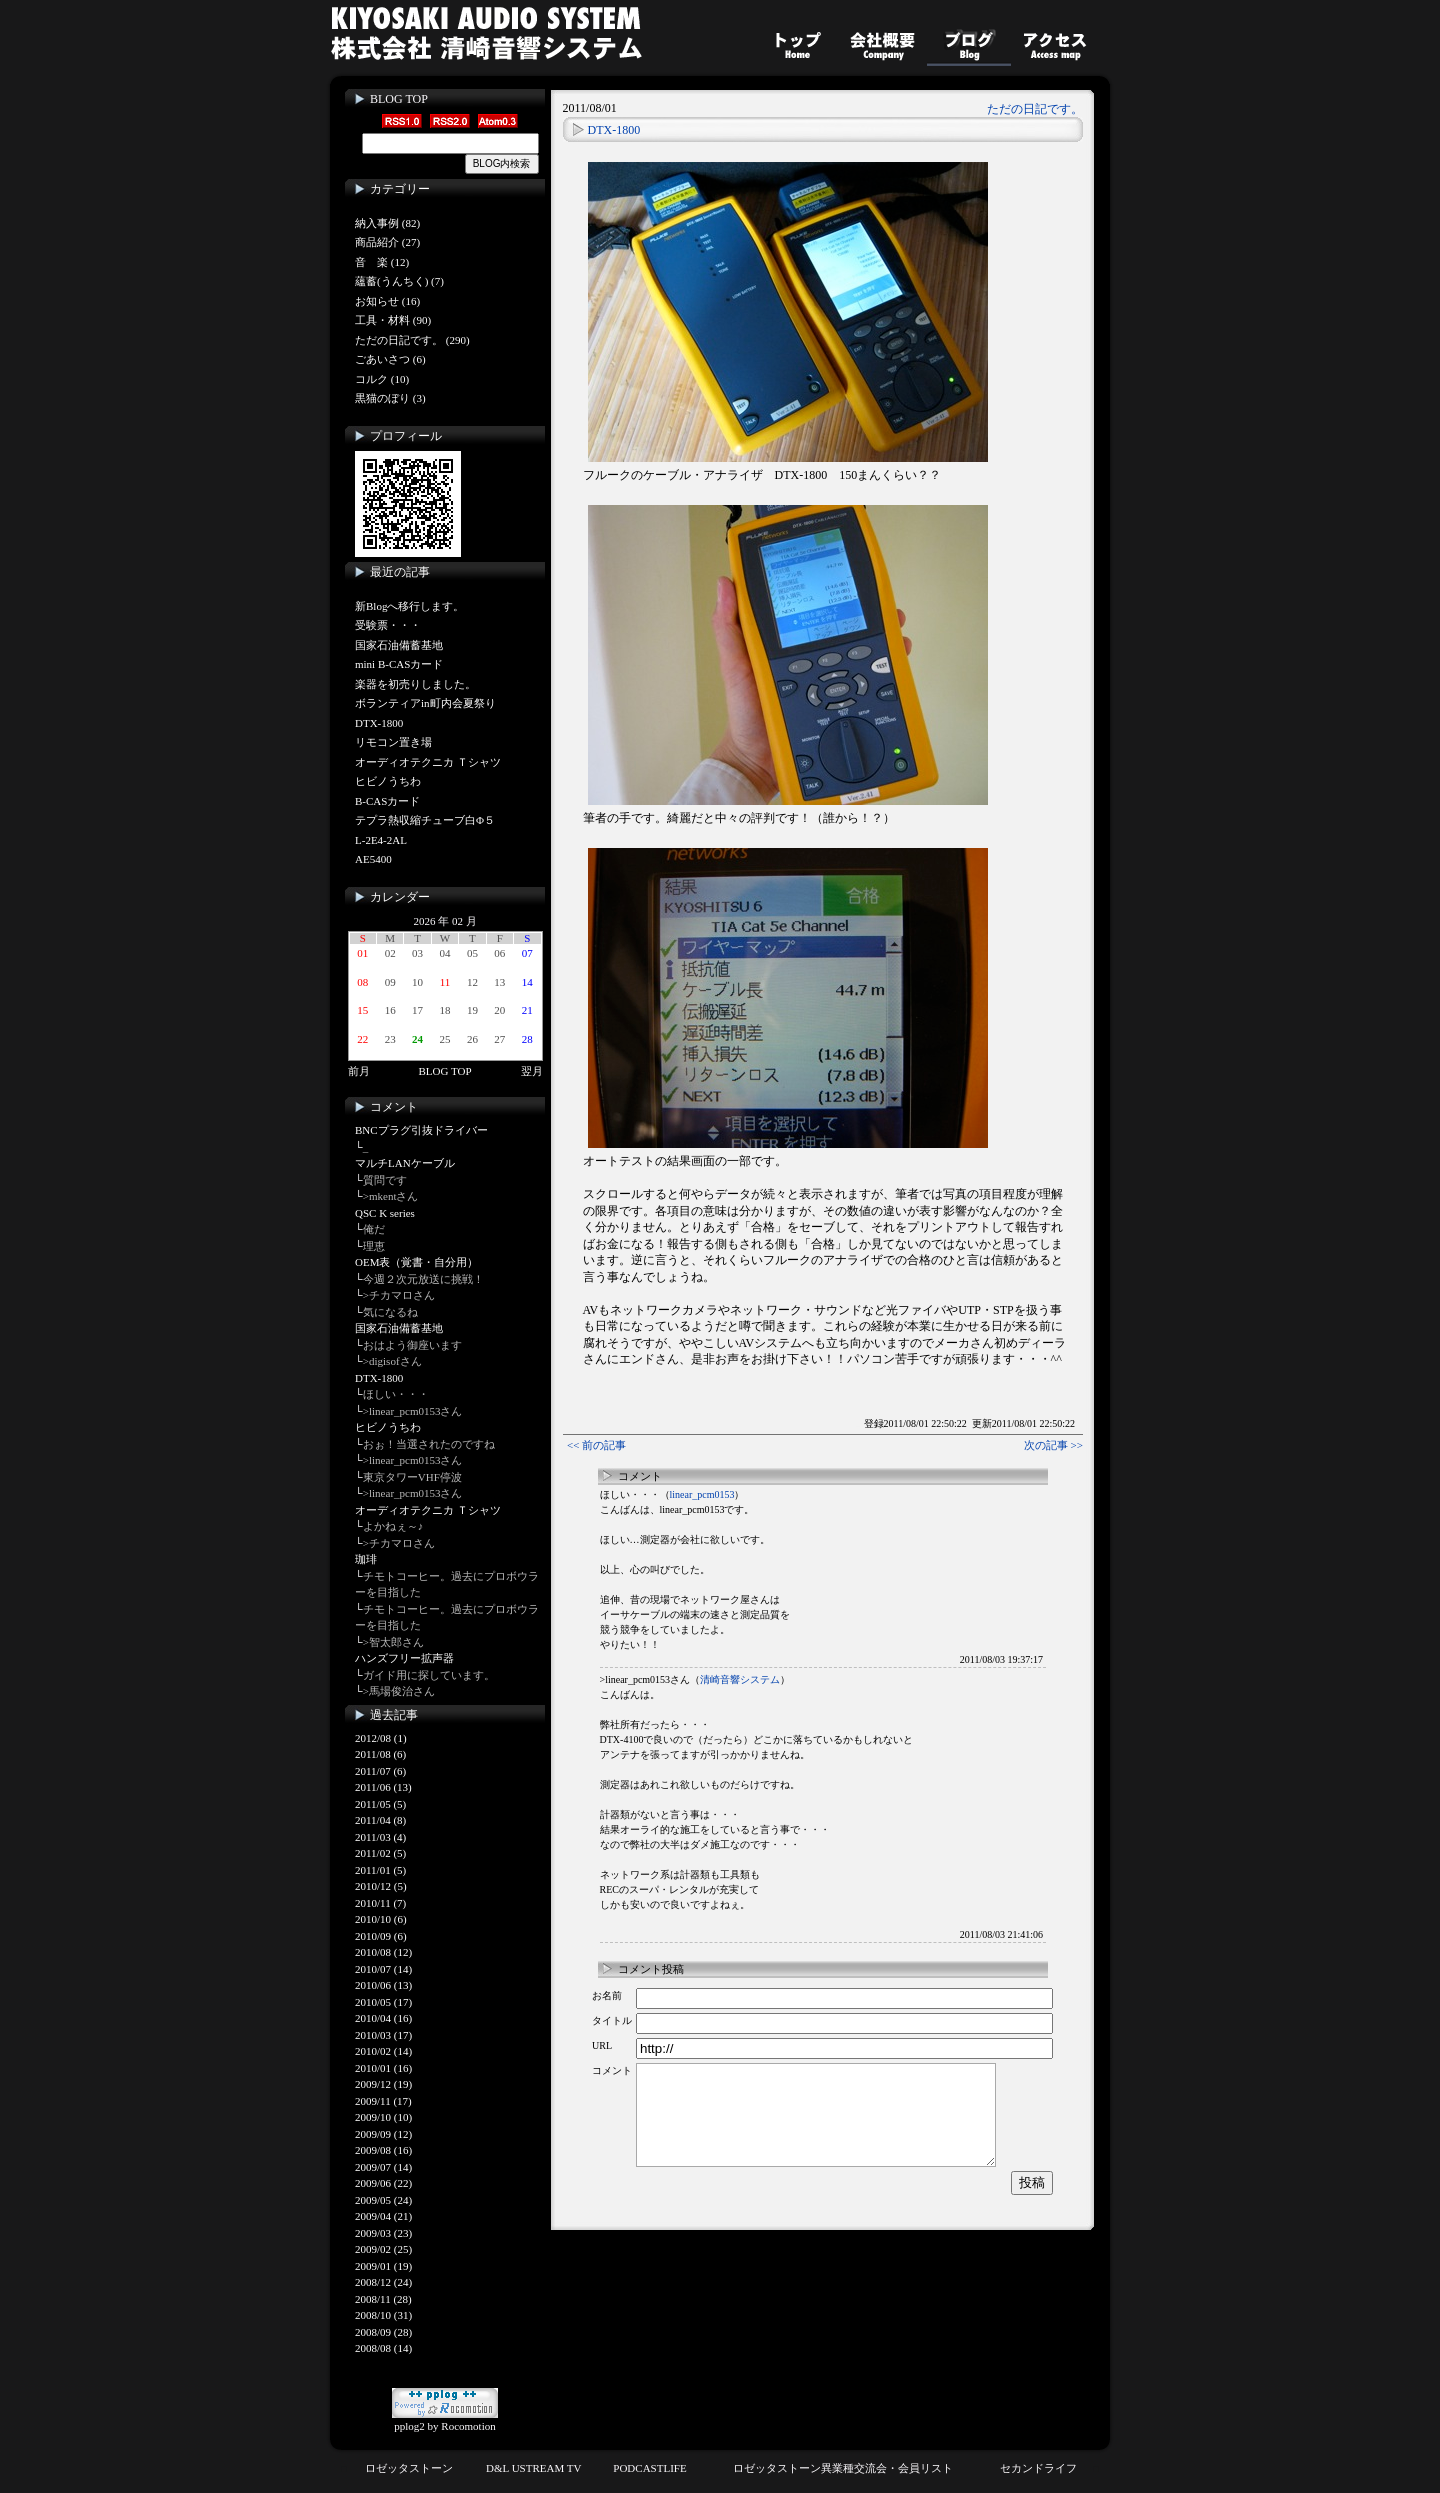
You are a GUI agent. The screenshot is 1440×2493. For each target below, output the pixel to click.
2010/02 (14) (383, 2051)
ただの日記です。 (1035, 109)
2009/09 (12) (383, 2134)
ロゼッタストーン (409, 2468)
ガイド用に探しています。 (429, 1675)
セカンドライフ (1038, 2468)
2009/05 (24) (383, 2200)
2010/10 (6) (381, 1919)
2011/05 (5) (380, 1804)
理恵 (374, 1246)
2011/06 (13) (383, 1787)
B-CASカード (387, 801)
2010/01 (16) (383, 2068)
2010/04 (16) (383, 2018)
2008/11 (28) (383, 2299)
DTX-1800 (379, 723)
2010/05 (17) (383, 2002)
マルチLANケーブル (405, 1163)
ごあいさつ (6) (390, 359)
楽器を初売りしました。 (415, 684)
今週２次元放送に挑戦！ (423, 1279)
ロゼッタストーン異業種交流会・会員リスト (843, 2468)
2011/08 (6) (380, 1754)
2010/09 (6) (381, 1936)
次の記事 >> (1053, 1445)
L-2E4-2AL (381, 840)
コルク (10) (382, 379)
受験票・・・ (388, 625)
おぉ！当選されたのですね (429, 1444)
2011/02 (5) (380, 1853)
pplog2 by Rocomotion (445, 2420)
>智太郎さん (393, 1642)
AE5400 (373, 859)
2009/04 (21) (383, 2216)
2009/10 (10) (383, 2117)
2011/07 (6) (380, 1771)
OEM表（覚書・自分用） (416, 1262)
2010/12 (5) (381, 1886)
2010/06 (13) (383, 1985)
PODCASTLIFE (649, 2468)
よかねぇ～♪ (393, 1526)
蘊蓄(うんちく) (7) (399, 281)
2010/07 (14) (383, 1969)
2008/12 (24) (383, 2282)
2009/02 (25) (383, 2249)
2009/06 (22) (383, 2183)
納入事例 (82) (387, 223)
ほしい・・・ (396, 1394)
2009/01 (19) (383, 2266)
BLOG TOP (399, 99)
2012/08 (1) (381, 1738)
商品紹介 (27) (387, 242)
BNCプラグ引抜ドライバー (421, 1130)
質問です (385, 1180)
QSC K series (385, 1213)
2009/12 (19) (383, 2084)
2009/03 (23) (383, 2233)
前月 (359, 1071)
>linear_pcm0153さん (413, 1411)
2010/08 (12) (383, 1952)
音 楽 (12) (382, 262)
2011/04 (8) (380, 1820)
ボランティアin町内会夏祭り (425, 703)
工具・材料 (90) (393, 320)
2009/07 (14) (383, 2167)
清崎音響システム (740, 1679)
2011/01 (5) (380, 1870)
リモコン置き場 (393, 742)
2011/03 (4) (380, 1837)
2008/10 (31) (383, 2315)
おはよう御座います (412, 1345)
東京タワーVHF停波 (412, 1477)
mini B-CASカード (399, 664)
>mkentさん (391, 1196)
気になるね (390, 1312)
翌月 (532, 1071)
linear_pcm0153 (702, 1494)
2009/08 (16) (383, 2150)
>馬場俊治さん (399, 1691)
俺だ (374, 1229)
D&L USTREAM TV (533, 2468)
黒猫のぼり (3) (390, 398)
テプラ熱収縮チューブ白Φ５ (425, 820)
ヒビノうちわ (388, 781)
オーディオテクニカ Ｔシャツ (428, 762)
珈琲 (366, 1559)
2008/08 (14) (383, 2348)
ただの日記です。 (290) (412, 340)
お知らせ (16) (387, 301)
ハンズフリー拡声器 (404, 1658)
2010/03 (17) (383, 2035)
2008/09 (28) (383, 2332)
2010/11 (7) (380, 1903)
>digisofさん (392, 1361)
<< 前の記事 (596, 1445)
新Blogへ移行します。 (409, 606)
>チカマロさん (399, 1295)
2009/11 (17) (383, 2101)
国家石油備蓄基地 (399, 645)
